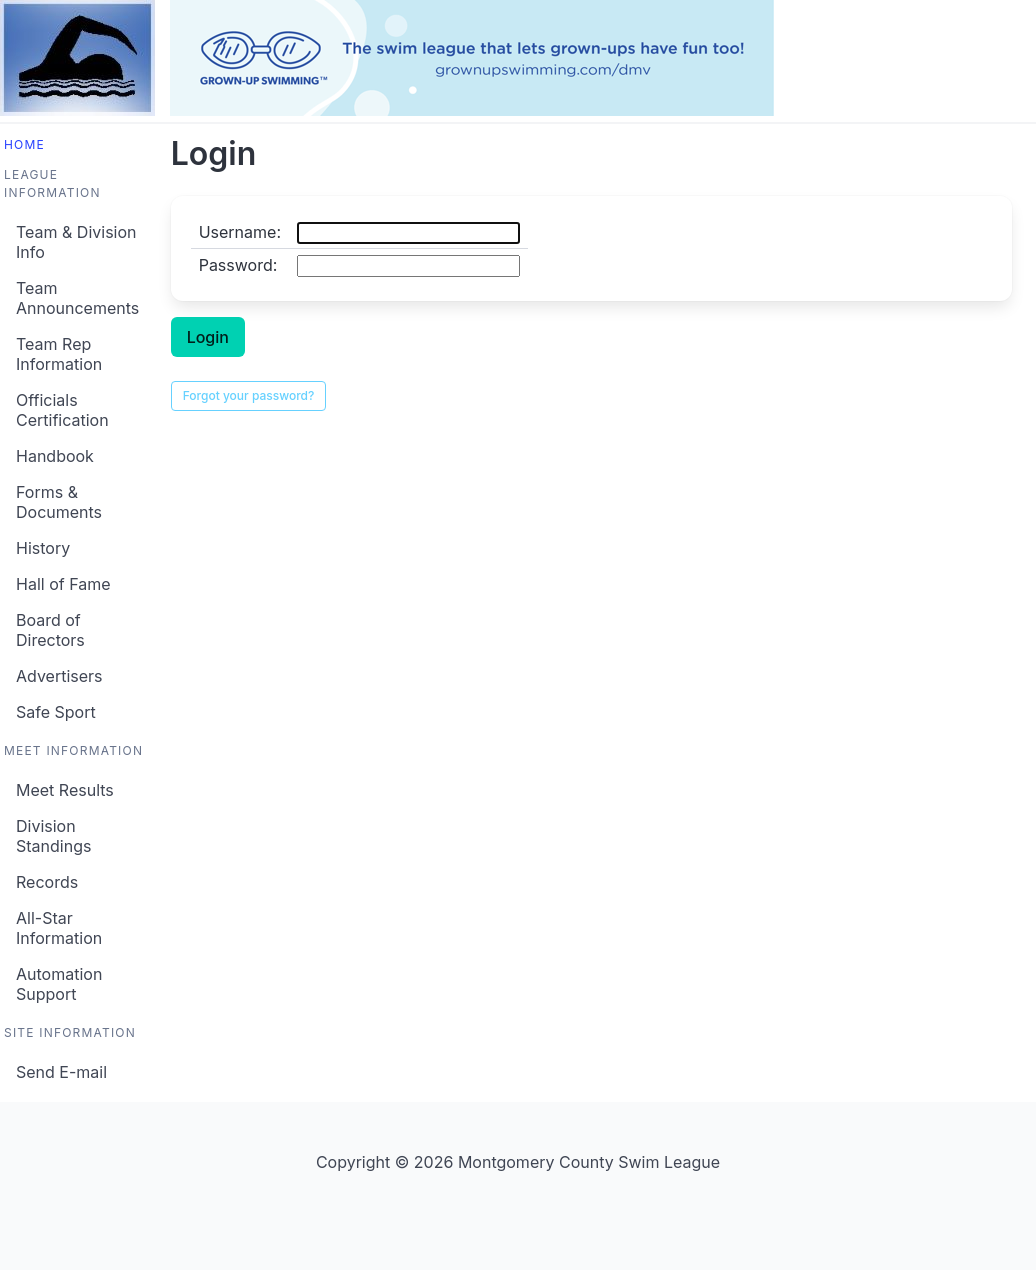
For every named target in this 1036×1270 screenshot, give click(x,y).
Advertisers (59, 676)
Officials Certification (62, 410)
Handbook (55, 456)
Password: (238, 265)
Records (47, 882)
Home (24, 144)
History (43, 548)
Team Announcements (77, 298)
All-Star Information (59, 928)
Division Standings (53, 836)
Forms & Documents (59, 502)
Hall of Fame (63, 584)
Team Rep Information (59, 354)
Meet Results (65, 790)
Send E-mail (61, 1072)
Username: (240, 232)
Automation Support (59, 984)
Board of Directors (50, 630)
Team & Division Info (76, 242)
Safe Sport (56, 712)
